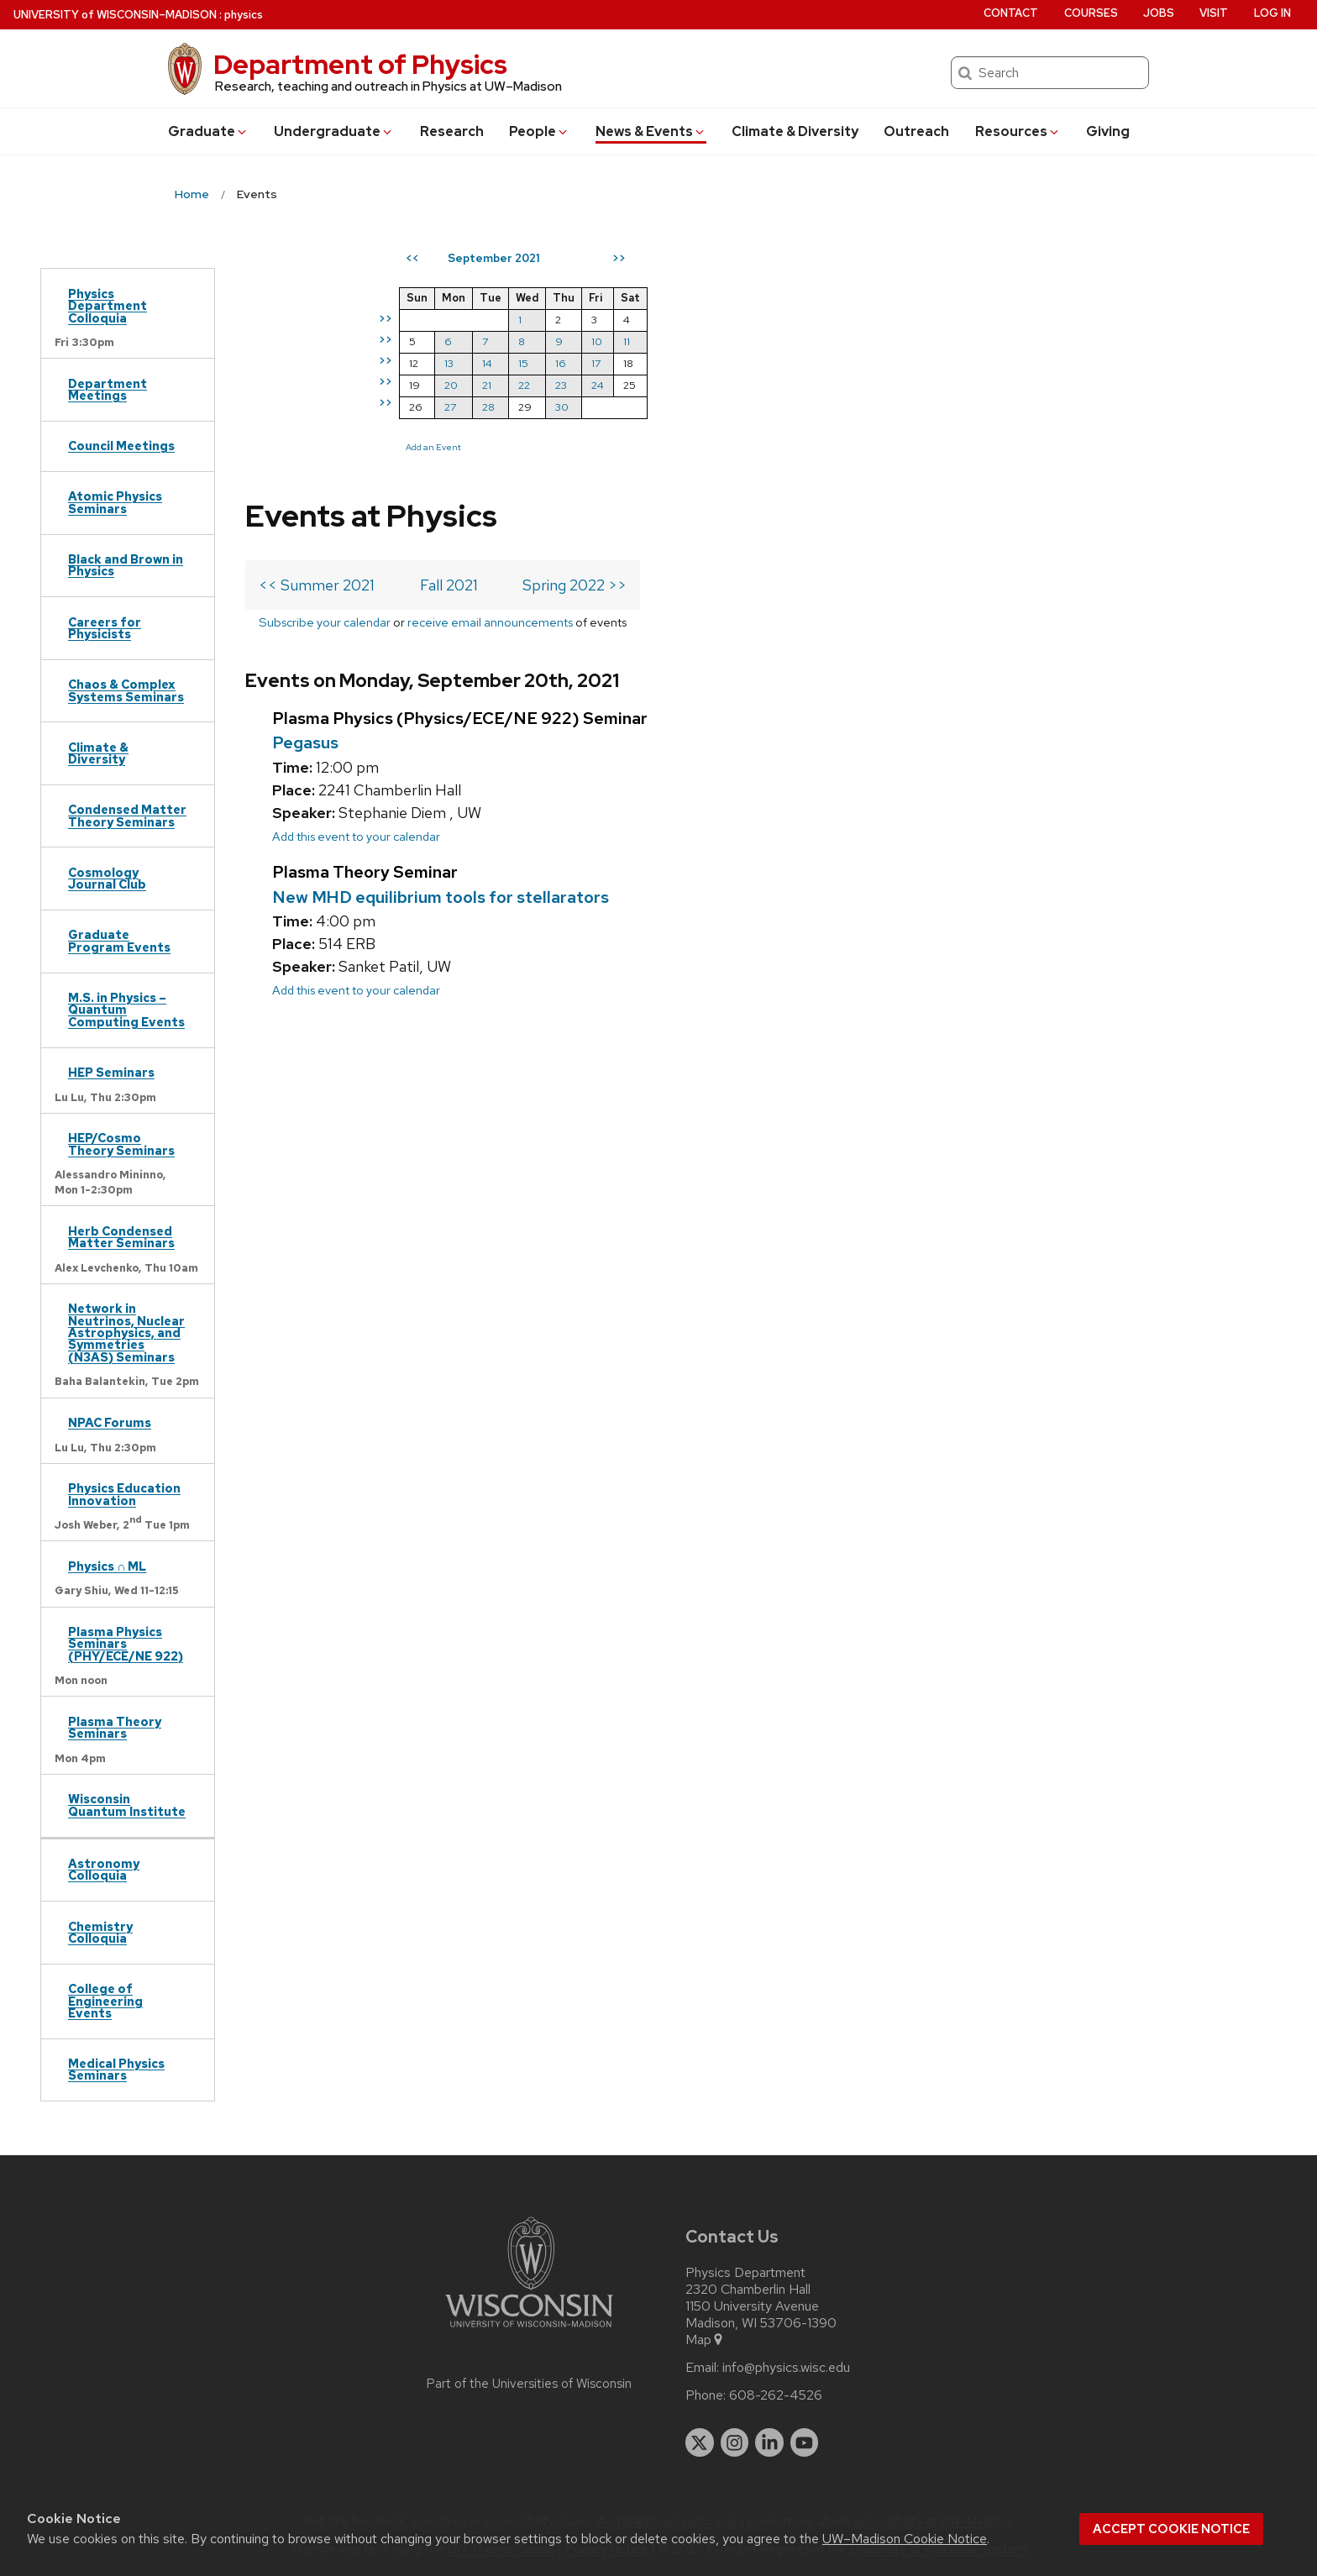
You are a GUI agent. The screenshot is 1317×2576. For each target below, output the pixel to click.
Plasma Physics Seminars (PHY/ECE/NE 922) (125, 1644)
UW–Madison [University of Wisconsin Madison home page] (115, 15)
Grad (208, 131)
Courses (1091, 13)
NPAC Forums (109, 1422)
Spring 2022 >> (574, 336)
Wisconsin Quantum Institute (127, 1804)
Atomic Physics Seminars (115, 502)
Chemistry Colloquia (100, 1932)
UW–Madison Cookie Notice (904, 2538)
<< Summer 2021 (317, 336)
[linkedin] (769, 2442)
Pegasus (305, 519)
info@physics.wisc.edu (786, 2367)
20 (748, 385)
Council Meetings (121, 446)
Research (452, 131)
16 (858, 363)
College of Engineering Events (105, 2001)
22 (821, 385)
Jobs (1158, 13)
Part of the (529, 2383)
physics (243, 15)
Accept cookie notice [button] (1171, 2529)
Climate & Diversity (795, 131)
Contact (1011, 13)
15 (820, 363)
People (539, 131)
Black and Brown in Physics (125, 565)
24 (895, 385)
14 (784, 363)
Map (705, 2340)
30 (859, 407)
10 (894, 341)
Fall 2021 (449, 336)
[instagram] (735, 2442)
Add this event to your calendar (356, 613)
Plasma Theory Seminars (114, 1727)
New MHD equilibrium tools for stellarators (440, 673)
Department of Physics (360, 64)
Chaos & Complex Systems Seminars (126, 690)
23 (858, 385)
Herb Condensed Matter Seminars (121, 1237)
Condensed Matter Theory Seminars (127, 815)
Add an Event (730, 447)
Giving (1108, 131)
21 (784, 385)
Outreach (916, 131)
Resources (1018, 131)
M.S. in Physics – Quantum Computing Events (126, 1009)
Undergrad (334, 131)
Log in (1272, 13)
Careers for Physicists (104, 628)
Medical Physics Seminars (116, 2069)
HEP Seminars (111, 1072)
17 (893, 363)
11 (924, 341)
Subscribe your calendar (325, 373)
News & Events (651, 131)
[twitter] (699, 2442)
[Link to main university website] (529, 2330)
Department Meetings (107, 389)
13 (746, 363)
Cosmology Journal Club (107, 878)
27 (747, 407)
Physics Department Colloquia (107, 306)
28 (786, 407)
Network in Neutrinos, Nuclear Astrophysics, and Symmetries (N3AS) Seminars (126, 1332)
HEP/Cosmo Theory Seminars (121, 1143)
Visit (1213, 13)
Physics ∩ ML (107, 1566)
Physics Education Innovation (124, 1494)
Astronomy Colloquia (103, 1869)
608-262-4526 (775, 2395)
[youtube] (804, 2442)
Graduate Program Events (119, 940)
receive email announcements (490, 373)
